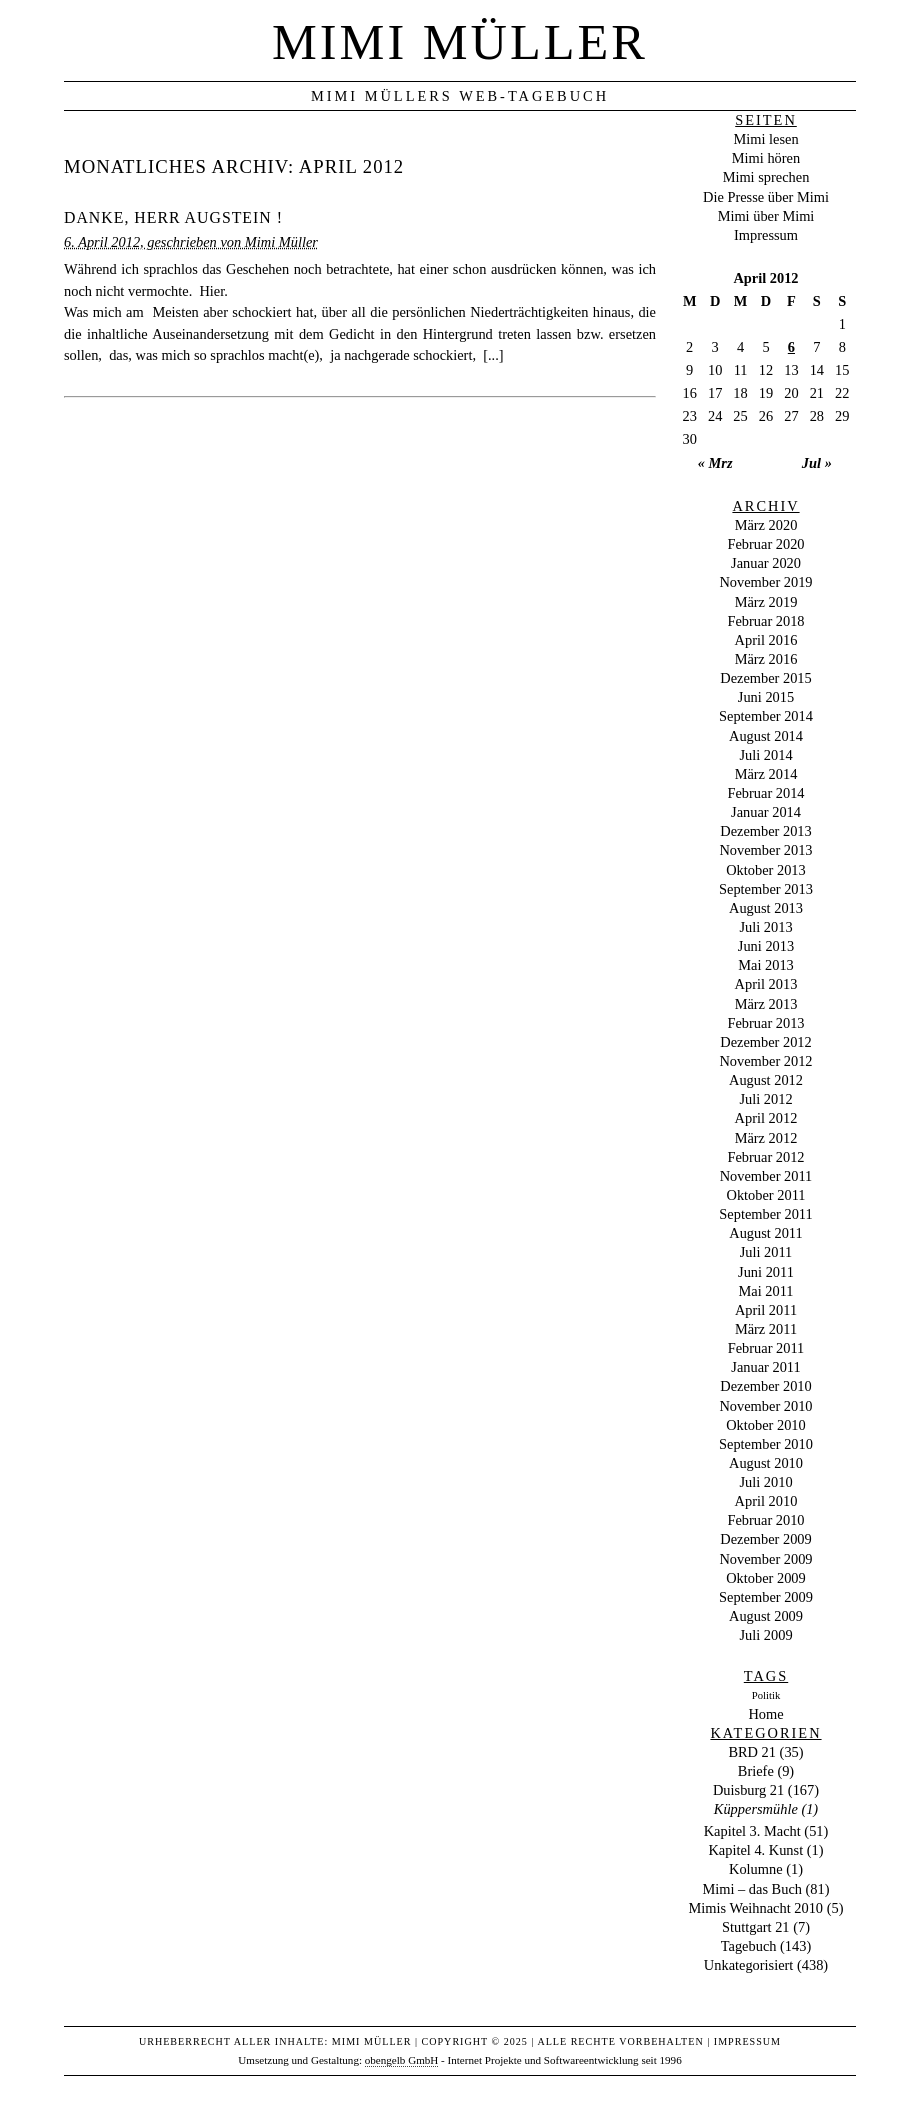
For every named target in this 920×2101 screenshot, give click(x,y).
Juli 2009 (765, 1635)
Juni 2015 (766, 697)
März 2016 (766, 659)
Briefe (756, 1771)
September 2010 (766, 1444)
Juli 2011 (766, 1252)
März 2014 (766, 774)
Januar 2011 (765, 1367)
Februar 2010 (765, 1520)
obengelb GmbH (402, 2060)
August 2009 (766, 1616)
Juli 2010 (765, 1482)
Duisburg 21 (748, 1790)
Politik (766, 1695)
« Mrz (715, 463)
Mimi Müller (460, 42)
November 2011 (766, 1176)
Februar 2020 (765, 544)
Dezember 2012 (766, 1042)
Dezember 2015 (766, 678)
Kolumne (756, 1869)
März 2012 (766, 1138)
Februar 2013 (765, 1023)
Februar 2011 (766, 1348)
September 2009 (766, 1597)
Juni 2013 (766, 946)
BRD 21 (752, 1752)
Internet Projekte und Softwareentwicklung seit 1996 (565, 2060)
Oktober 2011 (765, 1195)
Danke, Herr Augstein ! (173, 217)
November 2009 (765, 1559)
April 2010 (766, 1501)
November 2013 (765, 850)
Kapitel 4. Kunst (755, 1850)
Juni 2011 (766, 1272)
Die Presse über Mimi (766, 197)
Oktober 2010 (766, 1425)
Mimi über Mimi (766, 216)
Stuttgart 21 (756, 1927)
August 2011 (765, 1233)
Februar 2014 (765, 793)
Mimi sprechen (766, 177)
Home (765, 1714)
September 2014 (766, 716)
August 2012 (766, 1080)
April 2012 (766, 1118)
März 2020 (766, 525)
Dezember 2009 (766, 1539)
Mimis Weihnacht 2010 (756, 1908)
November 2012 (765, 1061)
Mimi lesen (765, 139)
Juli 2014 (765, 755)
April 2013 (766, 984)
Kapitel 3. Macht (752, 1831)
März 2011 (766, 1329)
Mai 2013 (766, 965)
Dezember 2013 (766, 831)
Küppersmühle (756, 1809)
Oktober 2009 (766, 1578)
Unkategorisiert (749, 1965)
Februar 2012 (765, 1157)
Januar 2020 (766, 563)
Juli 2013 (765, 927)
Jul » (817, 463)
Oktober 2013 (766, 870)
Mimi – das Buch (752, 1889)
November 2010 (765, 1406)
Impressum (766, 235)
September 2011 (765, 1214)
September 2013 (766, 889)
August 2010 (766, 1463)
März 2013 (766, 1004)
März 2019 (766, 602)
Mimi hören (766, 158)
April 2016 (766, 640)
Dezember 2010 (766, 1386)
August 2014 (766, 736)
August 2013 (766, 908)
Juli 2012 (765, 1099)
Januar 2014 (766, 812)
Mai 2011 (765, 1291)
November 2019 (765, 582)
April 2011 (766, 1310)
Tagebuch (749, 1946)
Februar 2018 (765, 621)
